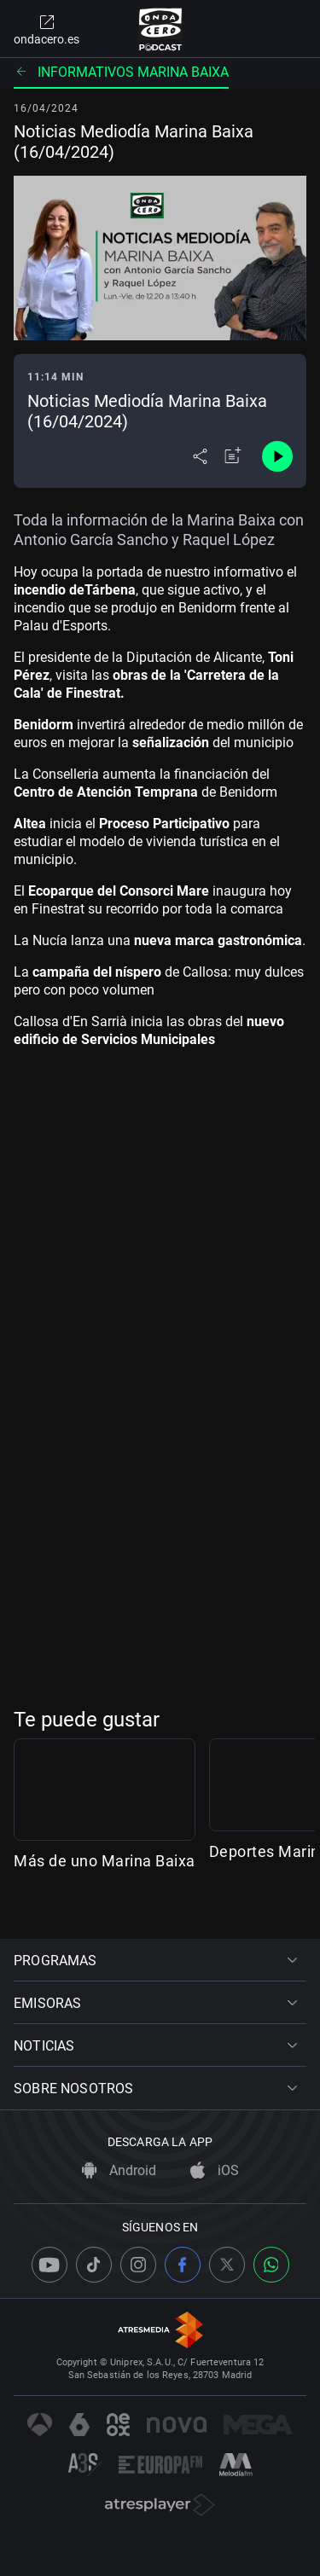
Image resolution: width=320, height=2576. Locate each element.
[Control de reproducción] (277, 456)
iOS (214, 2171)
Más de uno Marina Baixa (104, 1893)
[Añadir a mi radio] (233, 456)
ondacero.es (46, 29)
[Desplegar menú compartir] (200, 456)
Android (119, 2171)
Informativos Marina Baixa (121, 72)
